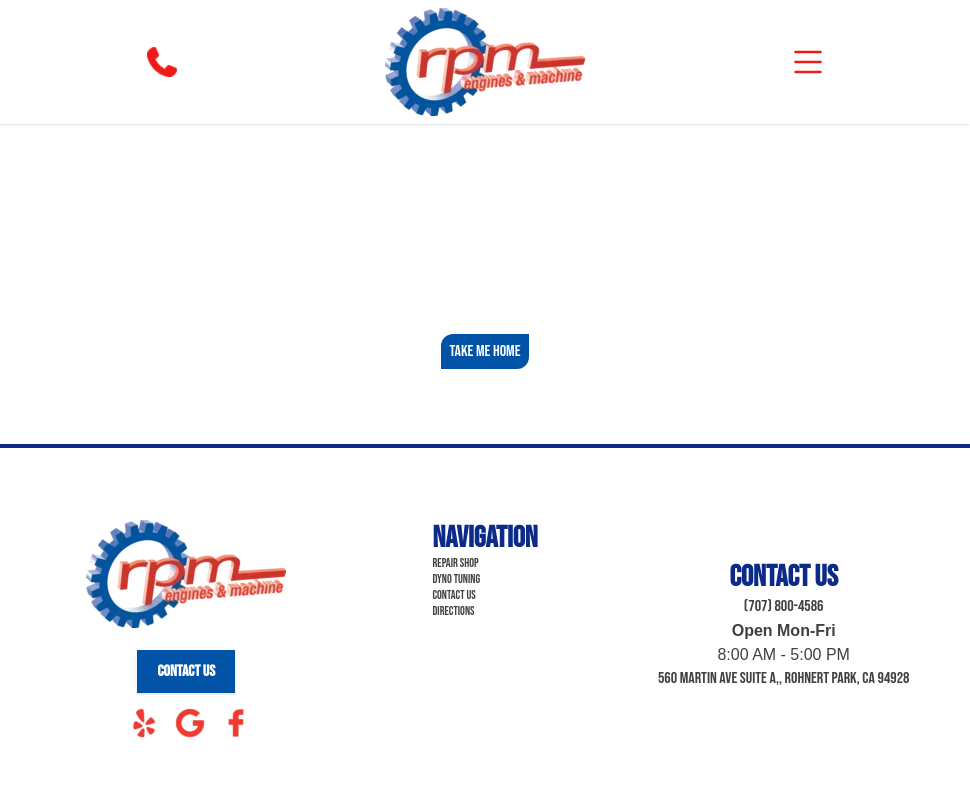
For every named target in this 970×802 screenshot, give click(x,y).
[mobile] (808, 62)
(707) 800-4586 (784, 606)
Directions (453, 611)
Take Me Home (484, 351)
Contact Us (186, 671)
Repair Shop (455, 563)
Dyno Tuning (456, 579)
